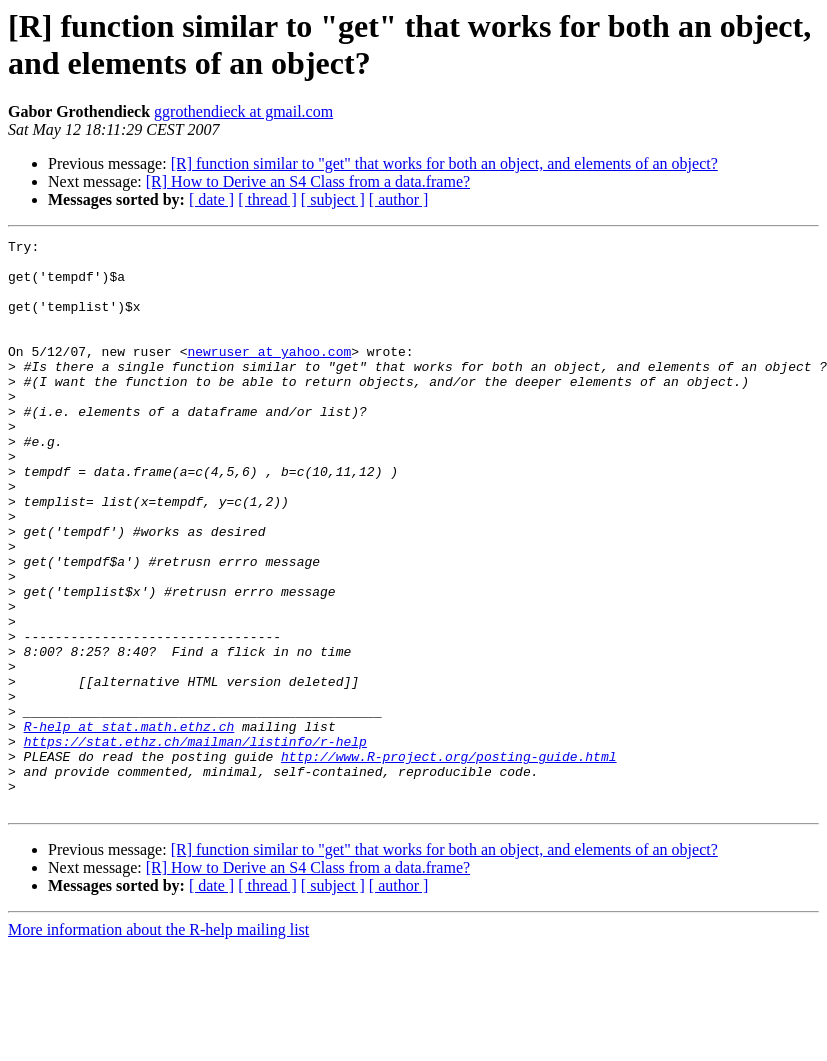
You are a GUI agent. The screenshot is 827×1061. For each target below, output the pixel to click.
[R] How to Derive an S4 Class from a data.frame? (308, 181)
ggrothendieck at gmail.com (243, 111)
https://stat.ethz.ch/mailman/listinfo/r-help (195, 843)
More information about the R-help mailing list (158, 1043)
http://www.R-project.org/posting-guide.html (448, 861)
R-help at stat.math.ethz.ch (129, 825)
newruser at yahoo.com (269, 375)
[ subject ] (333, 199)
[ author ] (399, 199)
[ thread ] (267, 199)
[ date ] (211, 199)
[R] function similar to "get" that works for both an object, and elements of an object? (444, 163)
